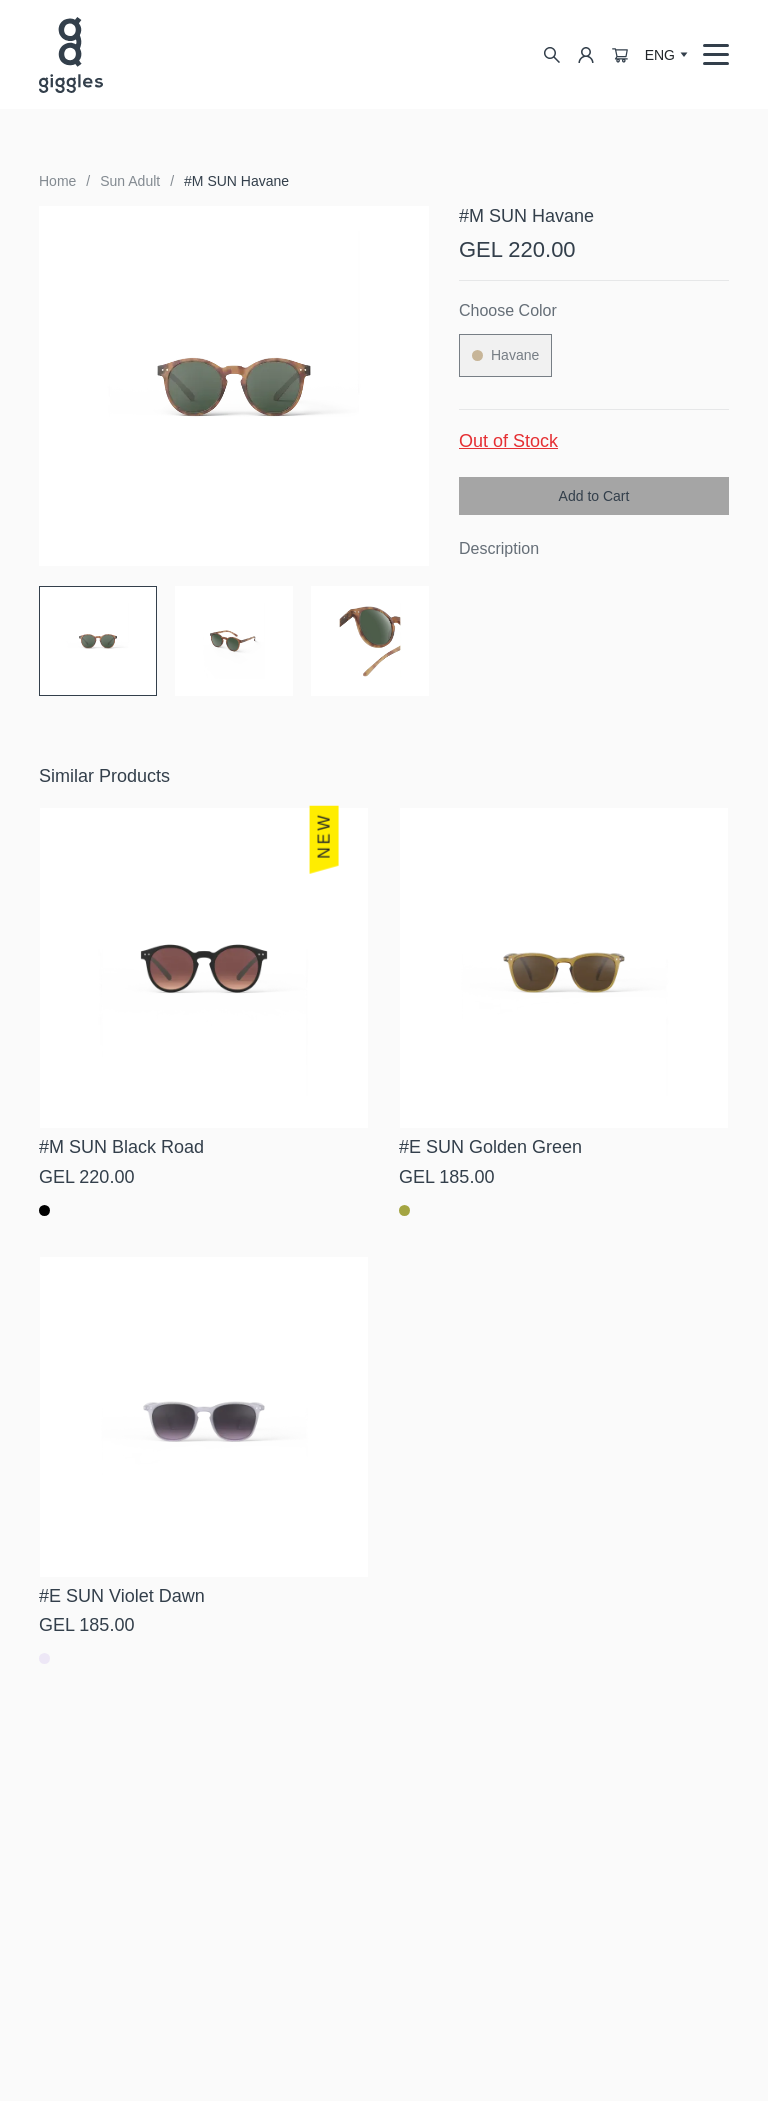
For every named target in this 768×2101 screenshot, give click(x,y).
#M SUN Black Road (121, 1147)
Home (57, 181)
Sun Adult (130, 181)
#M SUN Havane (236, 181)
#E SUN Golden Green (490, 1147)
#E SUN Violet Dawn (122, 1596)
